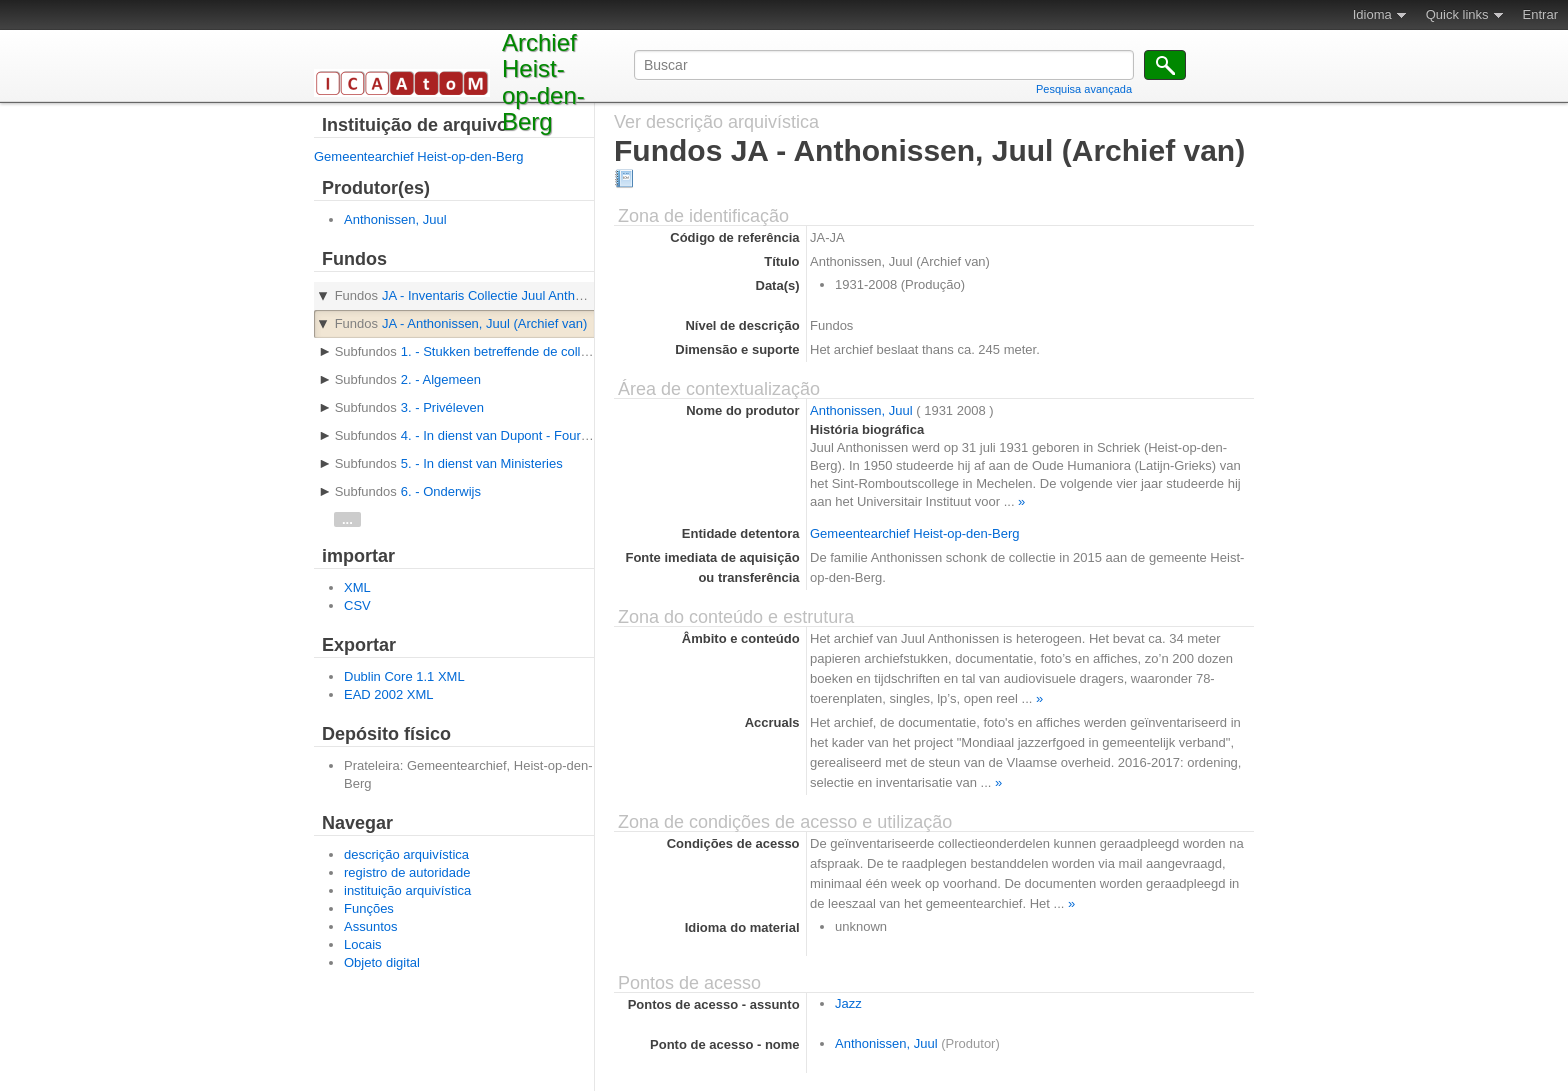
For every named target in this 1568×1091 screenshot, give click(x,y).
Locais (363, 944)
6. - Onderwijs (441, 491)
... (347, 519)
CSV (357, 605)
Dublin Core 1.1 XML (404, 676)
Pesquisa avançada (1084, 89)
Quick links (1457, 14)
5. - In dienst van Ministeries (482, 463)
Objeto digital (382, 962)
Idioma (1372, 14)
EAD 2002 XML (389, 694)
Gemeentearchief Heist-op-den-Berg (419, 156)
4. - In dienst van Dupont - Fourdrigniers (516, 435)
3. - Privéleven (442, 407)
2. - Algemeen (441, 379)
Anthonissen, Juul (395, 219)
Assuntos (370, 926)
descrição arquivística (406, 854)
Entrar (1540, 14)
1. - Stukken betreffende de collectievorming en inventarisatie (577, 351)
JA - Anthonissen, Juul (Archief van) (484, 323)
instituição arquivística (407, 890)
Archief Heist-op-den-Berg (543, 82)
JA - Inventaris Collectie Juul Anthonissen (501, 295)
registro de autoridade (407, 872)
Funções (369, 908)
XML (357, 587)
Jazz (848, 1003)
